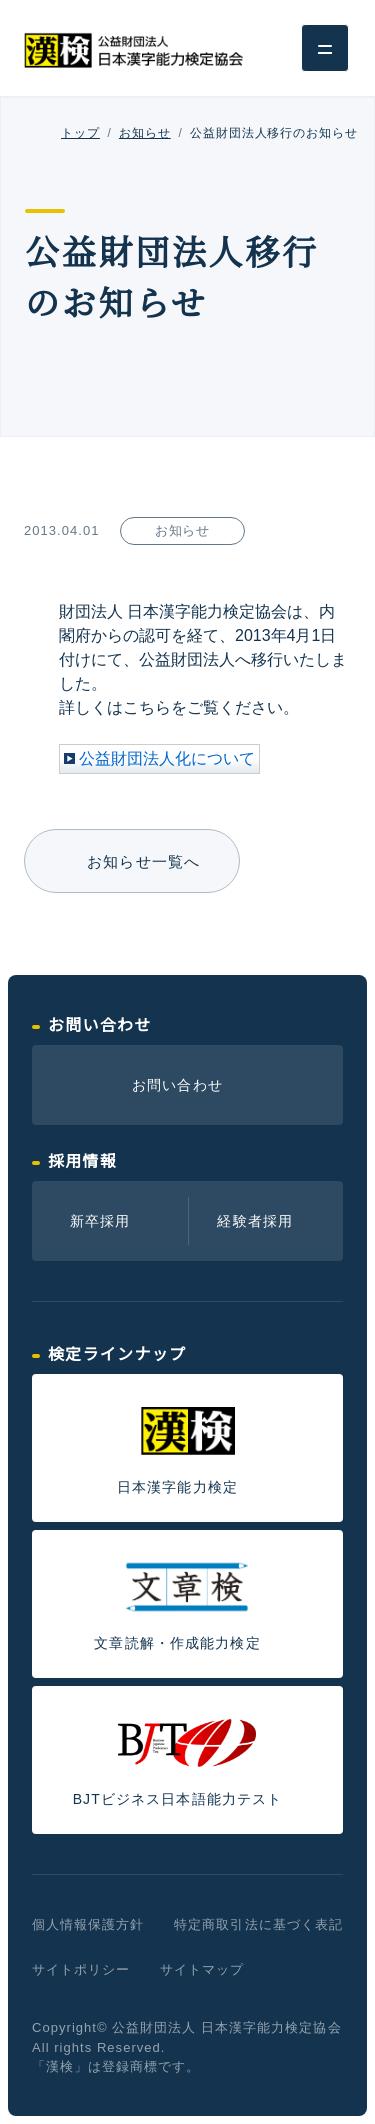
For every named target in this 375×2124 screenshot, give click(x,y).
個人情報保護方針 (88, 1924)
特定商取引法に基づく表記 (258, 1924)
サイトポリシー (81, 1969)
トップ (80, 133)
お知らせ (145, 133)
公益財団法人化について (167, 758)
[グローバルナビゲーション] (325, 48)
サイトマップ (202, 1969)
